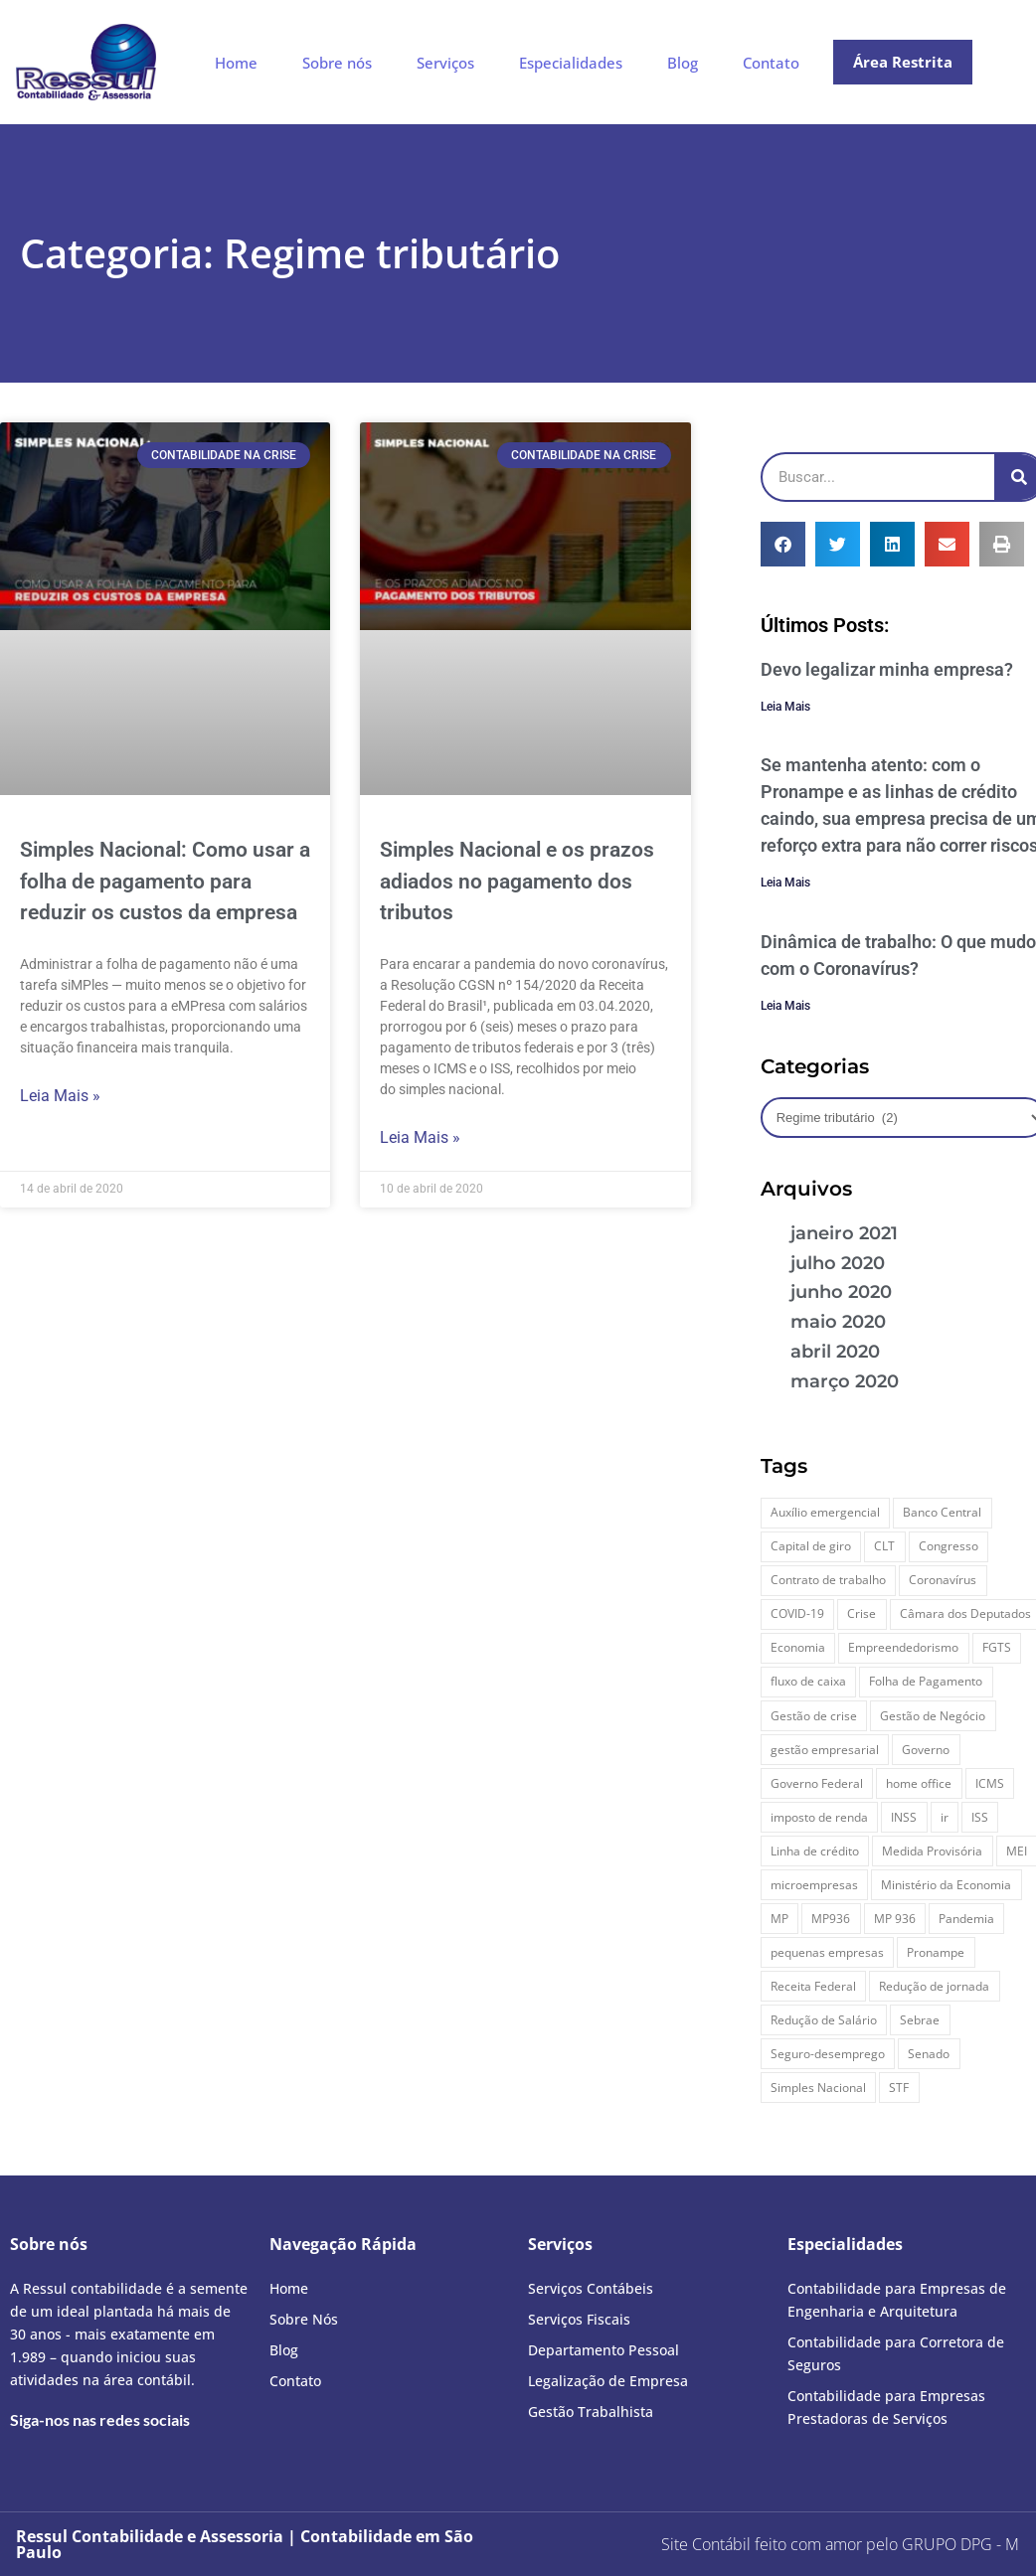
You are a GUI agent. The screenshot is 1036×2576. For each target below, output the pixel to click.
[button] (783, 544)
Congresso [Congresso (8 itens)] (948, 1545)
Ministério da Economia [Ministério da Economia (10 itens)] (946, 1884)
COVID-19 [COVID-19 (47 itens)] (797, 1613)
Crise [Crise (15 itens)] (861, 1613)
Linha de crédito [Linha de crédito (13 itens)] (815, 1851)
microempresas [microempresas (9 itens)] (814, 1884)
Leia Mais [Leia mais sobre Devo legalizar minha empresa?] (785, 707)
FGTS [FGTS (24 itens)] (996, 1647)
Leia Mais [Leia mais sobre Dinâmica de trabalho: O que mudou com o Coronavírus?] (785, 1006)
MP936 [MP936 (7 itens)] (830, 1918)
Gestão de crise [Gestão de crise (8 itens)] (814, 1715)
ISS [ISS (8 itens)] (979, 1817)
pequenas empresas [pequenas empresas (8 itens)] (827, 1952)
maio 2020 (838, 1322)
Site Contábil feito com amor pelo (779, 2544)
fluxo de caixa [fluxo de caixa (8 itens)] (808, 1681)
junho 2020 (841, 1292)
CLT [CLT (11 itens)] (884, 1545)
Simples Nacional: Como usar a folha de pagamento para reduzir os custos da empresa (165, 881)
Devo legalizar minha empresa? (887, 669)
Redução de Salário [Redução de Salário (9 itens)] (824, 2020)
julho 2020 (837, 1263)
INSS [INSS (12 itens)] (904, 1817)
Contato (771, 63)
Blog (682, 63)
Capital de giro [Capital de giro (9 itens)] (811, 1545)
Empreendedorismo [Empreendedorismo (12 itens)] (903, 1647)
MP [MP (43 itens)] (779, 1918)
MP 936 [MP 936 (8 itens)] (895, 1918)
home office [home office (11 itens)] (918, 1783)
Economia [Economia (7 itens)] (798, 1647)
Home (236, 63)
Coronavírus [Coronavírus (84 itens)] (942, 1579)
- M (960, 2544)
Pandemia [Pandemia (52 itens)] (966, 1918)
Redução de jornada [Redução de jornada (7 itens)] (934, 1986)
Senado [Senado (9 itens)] (929, 2053)
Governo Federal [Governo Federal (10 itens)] (817, 1783)
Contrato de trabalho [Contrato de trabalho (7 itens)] (828, 1579)
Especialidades (570, 63)
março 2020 (844, 1381)
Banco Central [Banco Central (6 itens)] (942, 1512)
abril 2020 (835, 1352)
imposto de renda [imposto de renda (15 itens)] (819, 1817)
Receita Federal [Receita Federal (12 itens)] (813, 1986)
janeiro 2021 (844, 1233)
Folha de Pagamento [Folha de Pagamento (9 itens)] (925, 1681)
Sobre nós (337, 63)
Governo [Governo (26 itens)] (926, 1749)
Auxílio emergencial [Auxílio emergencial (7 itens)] (825, 1512)
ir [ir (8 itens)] (945, 1817)
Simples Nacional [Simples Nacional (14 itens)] (818, 2087)
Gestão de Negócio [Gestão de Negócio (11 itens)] (932, 1715)
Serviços (445, 63)
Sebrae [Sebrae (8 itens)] (920, 2020)
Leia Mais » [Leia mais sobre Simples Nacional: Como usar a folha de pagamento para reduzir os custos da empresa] (60, 1095)
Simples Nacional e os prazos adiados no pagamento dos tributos (517, 881)
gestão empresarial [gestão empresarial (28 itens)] (825, 1749)
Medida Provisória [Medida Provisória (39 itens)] (932, 1851)
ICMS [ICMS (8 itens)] (989, 1783)
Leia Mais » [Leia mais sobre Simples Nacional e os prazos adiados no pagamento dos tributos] (420, 1137)
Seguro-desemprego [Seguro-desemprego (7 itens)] (828, 2053)
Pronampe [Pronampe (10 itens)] (935, 1952)
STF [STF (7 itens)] (899, 2087)
